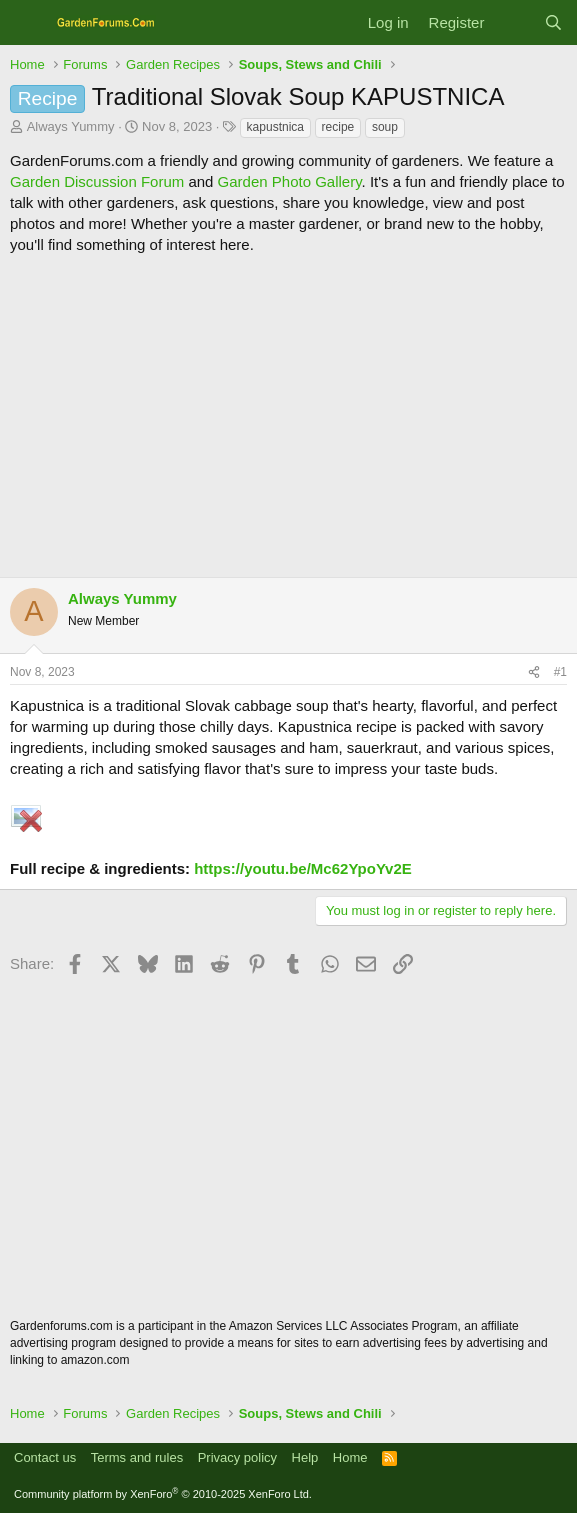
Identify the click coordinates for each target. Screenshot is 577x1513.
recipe (338, 127)
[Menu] (27, 23)
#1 (560, 672)
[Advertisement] (288, 416)
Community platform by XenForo (163, 1494)
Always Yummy (71, 126)
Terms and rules (137, 1457)
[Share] (534, 672)
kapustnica (275, 127)
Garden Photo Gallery (290, 181)
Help (305, 1457)
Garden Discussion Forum (97, 181)
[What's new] (513, 22)
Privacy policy (237, 1457)
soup (385, 127)
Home (350, 1457)
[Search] (553, 22)
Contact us (45, 1457)
